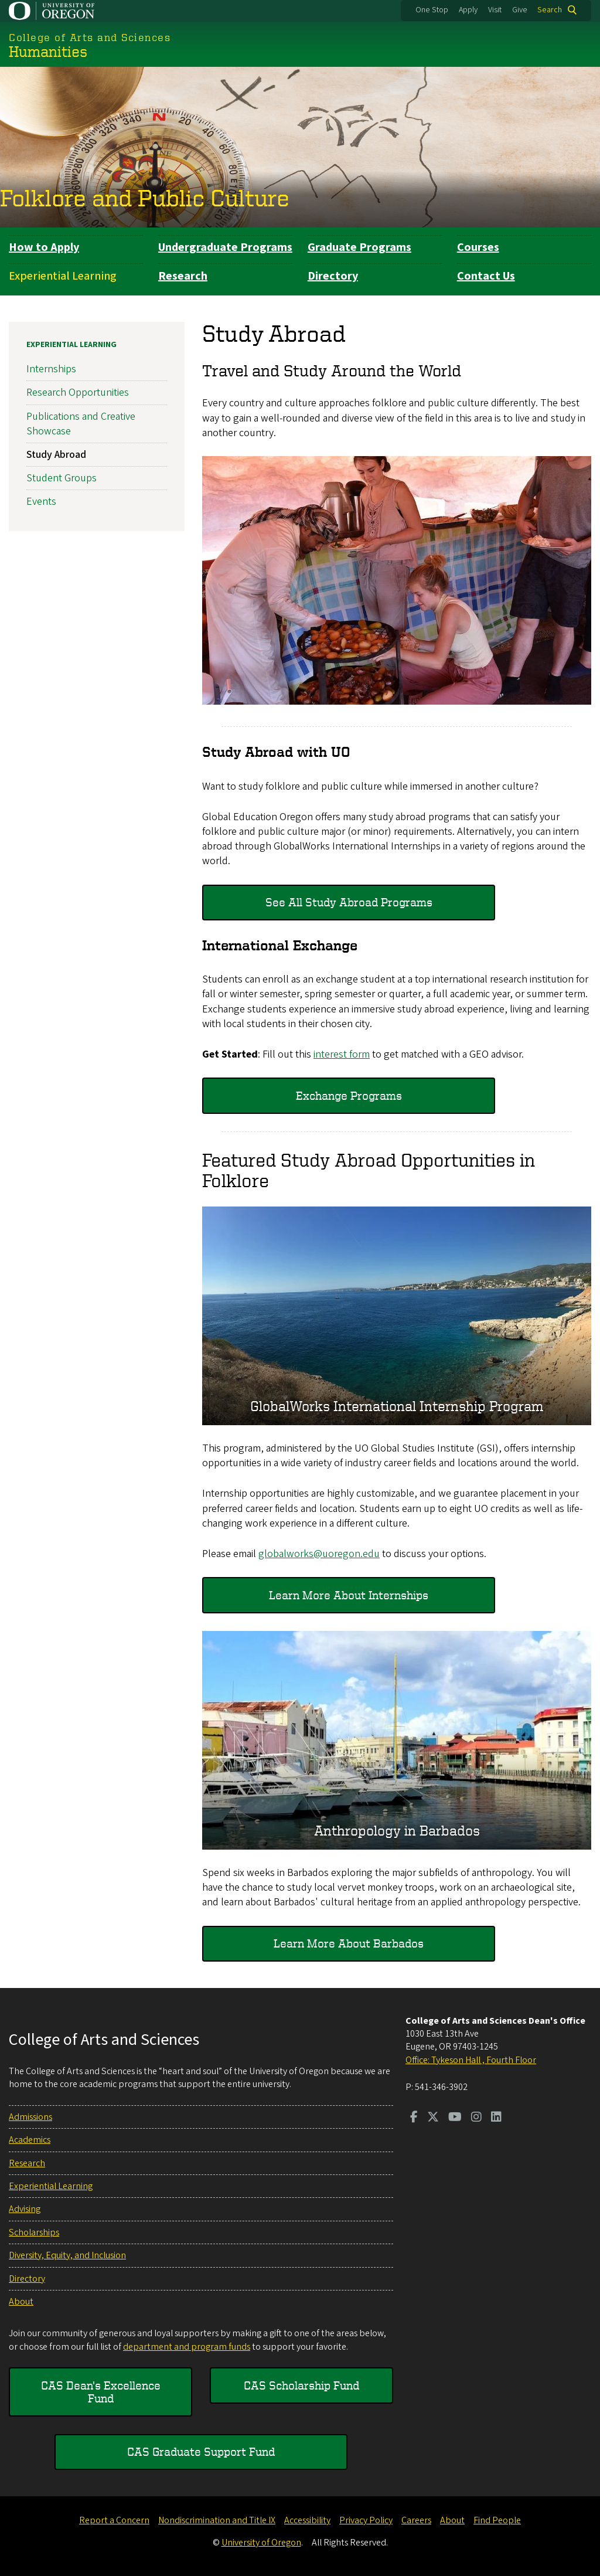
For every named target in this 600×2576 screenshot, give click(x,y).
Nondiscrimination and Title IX (216, 2520)
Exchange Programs (349, 1095)
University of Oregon (261, 2542)
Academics (29, 2139)
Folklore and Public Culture (144, 197)
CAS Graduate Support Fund (201, 2451)
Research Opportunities (77, 392)
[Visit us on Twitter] (433, 2118)
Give (519, 10)
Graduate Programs (359, 247)
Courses (478, 247)
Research (182, 276)
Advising (24, 2209)
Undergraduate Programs (225, 247)
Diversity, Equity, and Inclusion (67, 2255)
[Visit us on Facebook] (413, 2118)
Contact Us (486, 276)
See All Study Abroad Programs (348, 902)
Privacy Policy (366, 2520)
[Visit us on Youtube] (455, 2118)
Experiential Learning (63, 276)
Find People (497, 2520)
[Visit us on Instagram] (476, 2118)
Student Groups (61, 478)
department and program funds (186, 2346)
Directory (333, 276)
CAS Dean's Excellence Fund (101, 2391)
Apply (468, 10)
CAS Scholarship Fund (301, 2385)
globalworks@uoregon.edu (319, 1554)
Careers (416, 2520)
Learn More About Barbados (349, 1943)
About (21, 2301)
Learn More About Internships (348, 1594)
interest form (341, 1054)
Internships (51, 369)
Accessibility (307, 2520)
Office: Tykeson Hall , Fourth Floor (470, 2060)
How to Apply (44, 247)
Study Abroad (56, 454)
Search (549, 10)
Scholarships (34, 2232)
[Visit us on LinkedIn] (496, 2118)
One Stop (431, 10)
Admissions (30, 2117)
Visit (495, 10)
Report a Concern (114, 2520)
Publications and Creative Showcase (80, 423)
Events (41, 501)
